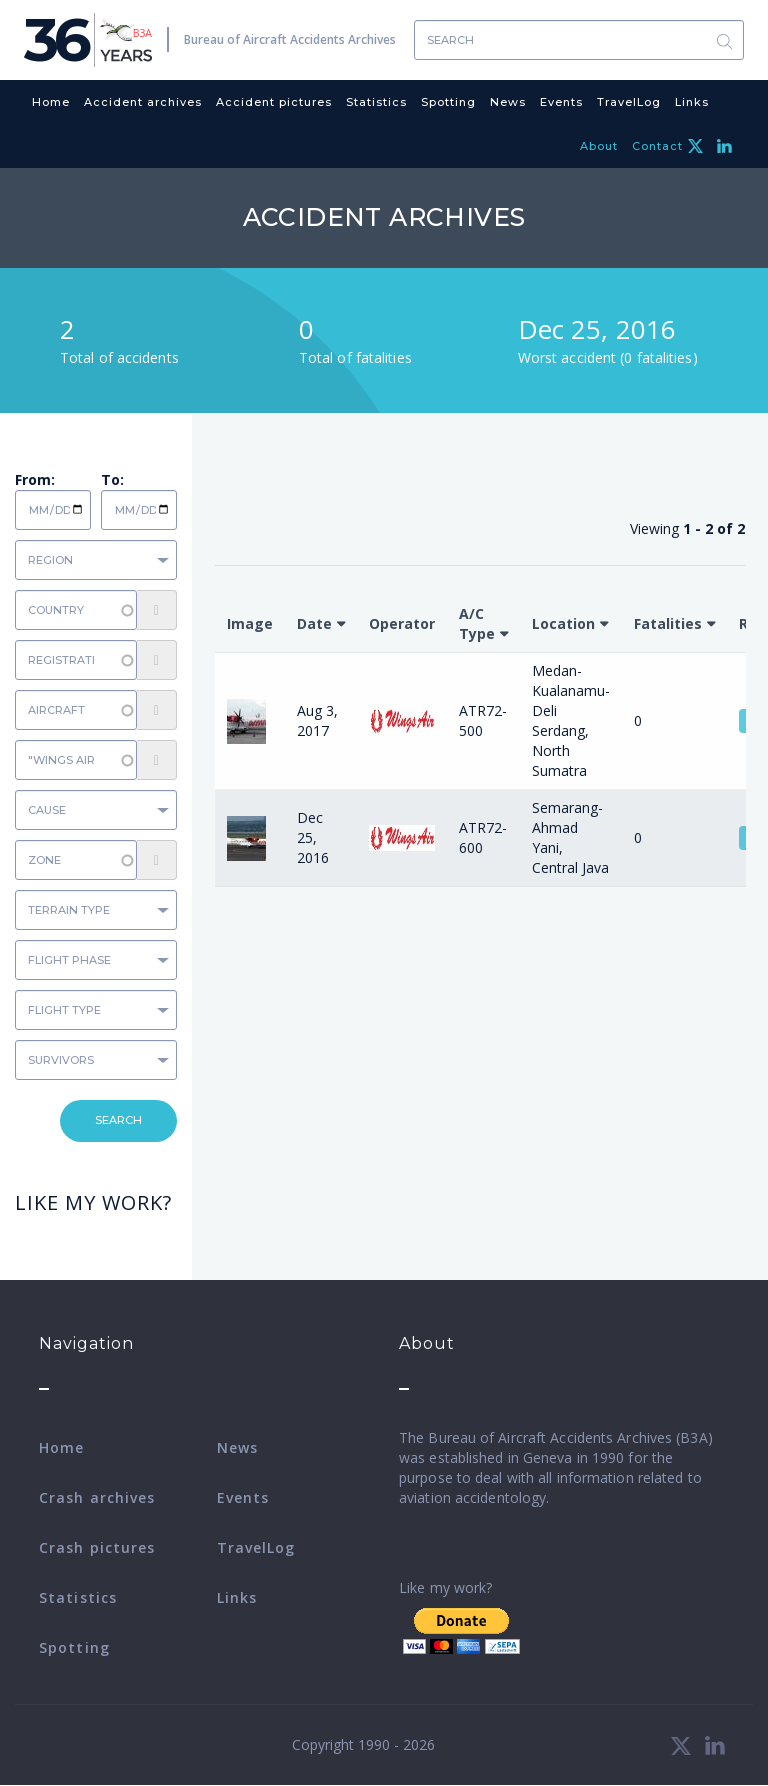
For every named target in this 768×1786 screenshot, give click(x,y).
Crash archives (97, 1497)
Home (51, 102)
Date (314, 623)
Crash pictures (97, 1547)
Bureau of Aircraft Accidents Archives (290, 39)
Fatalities (668, 623)
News (508, 102)
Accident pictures (274, 102)
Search (724, 40)
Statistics (376, 102)
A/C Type (477, 623)
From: (35, 479)
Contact (657, 146)
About (599, 146)
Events (561, 102)
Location (563, 623)
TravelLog (629, 102)
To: (112, 479)
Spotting (448, 102)
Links (692, 102)
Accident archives (143, 102)
